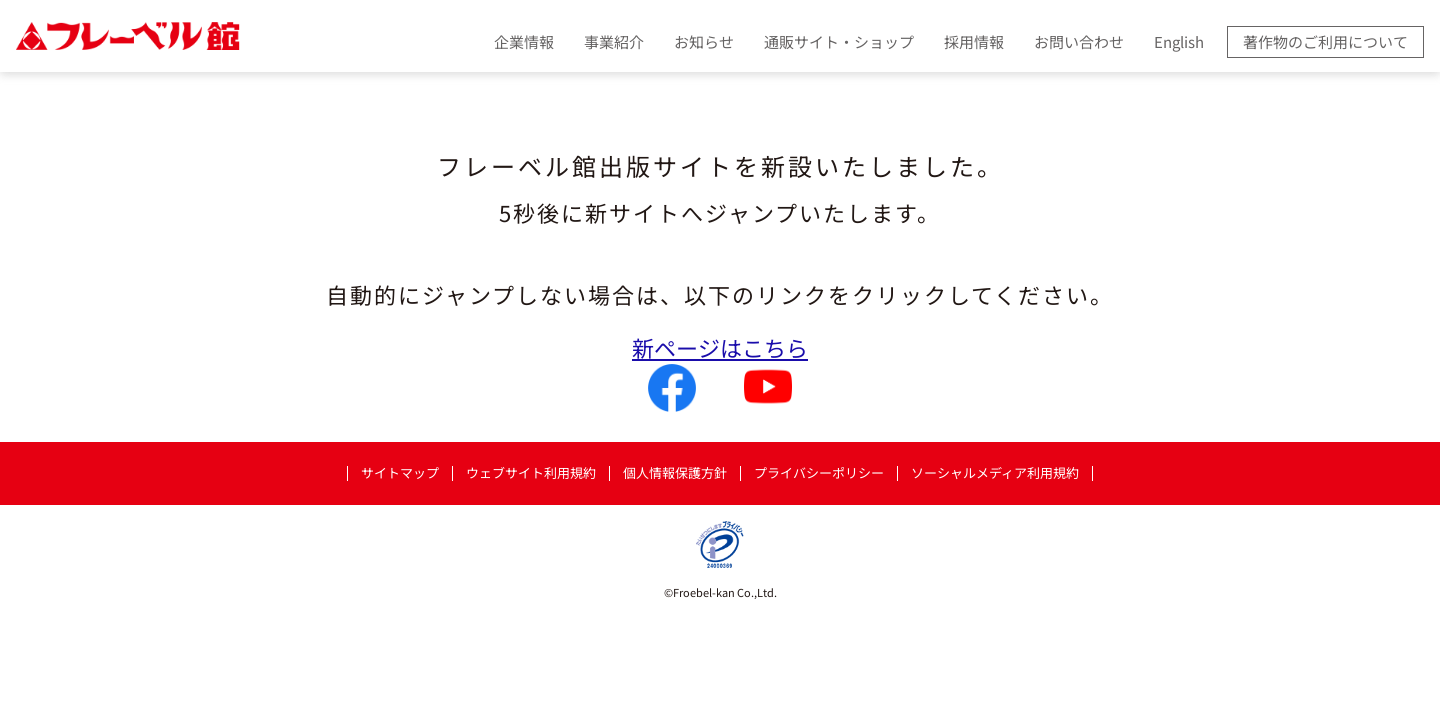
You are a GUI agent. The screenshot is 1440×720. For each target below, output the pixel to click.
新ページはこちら (720, 347)
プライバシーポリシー (819, 473)
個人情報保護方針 (675, 473)
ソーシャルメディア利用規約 (995, 473)
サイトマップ (400, 473)
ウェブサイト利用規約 (531, 473)
